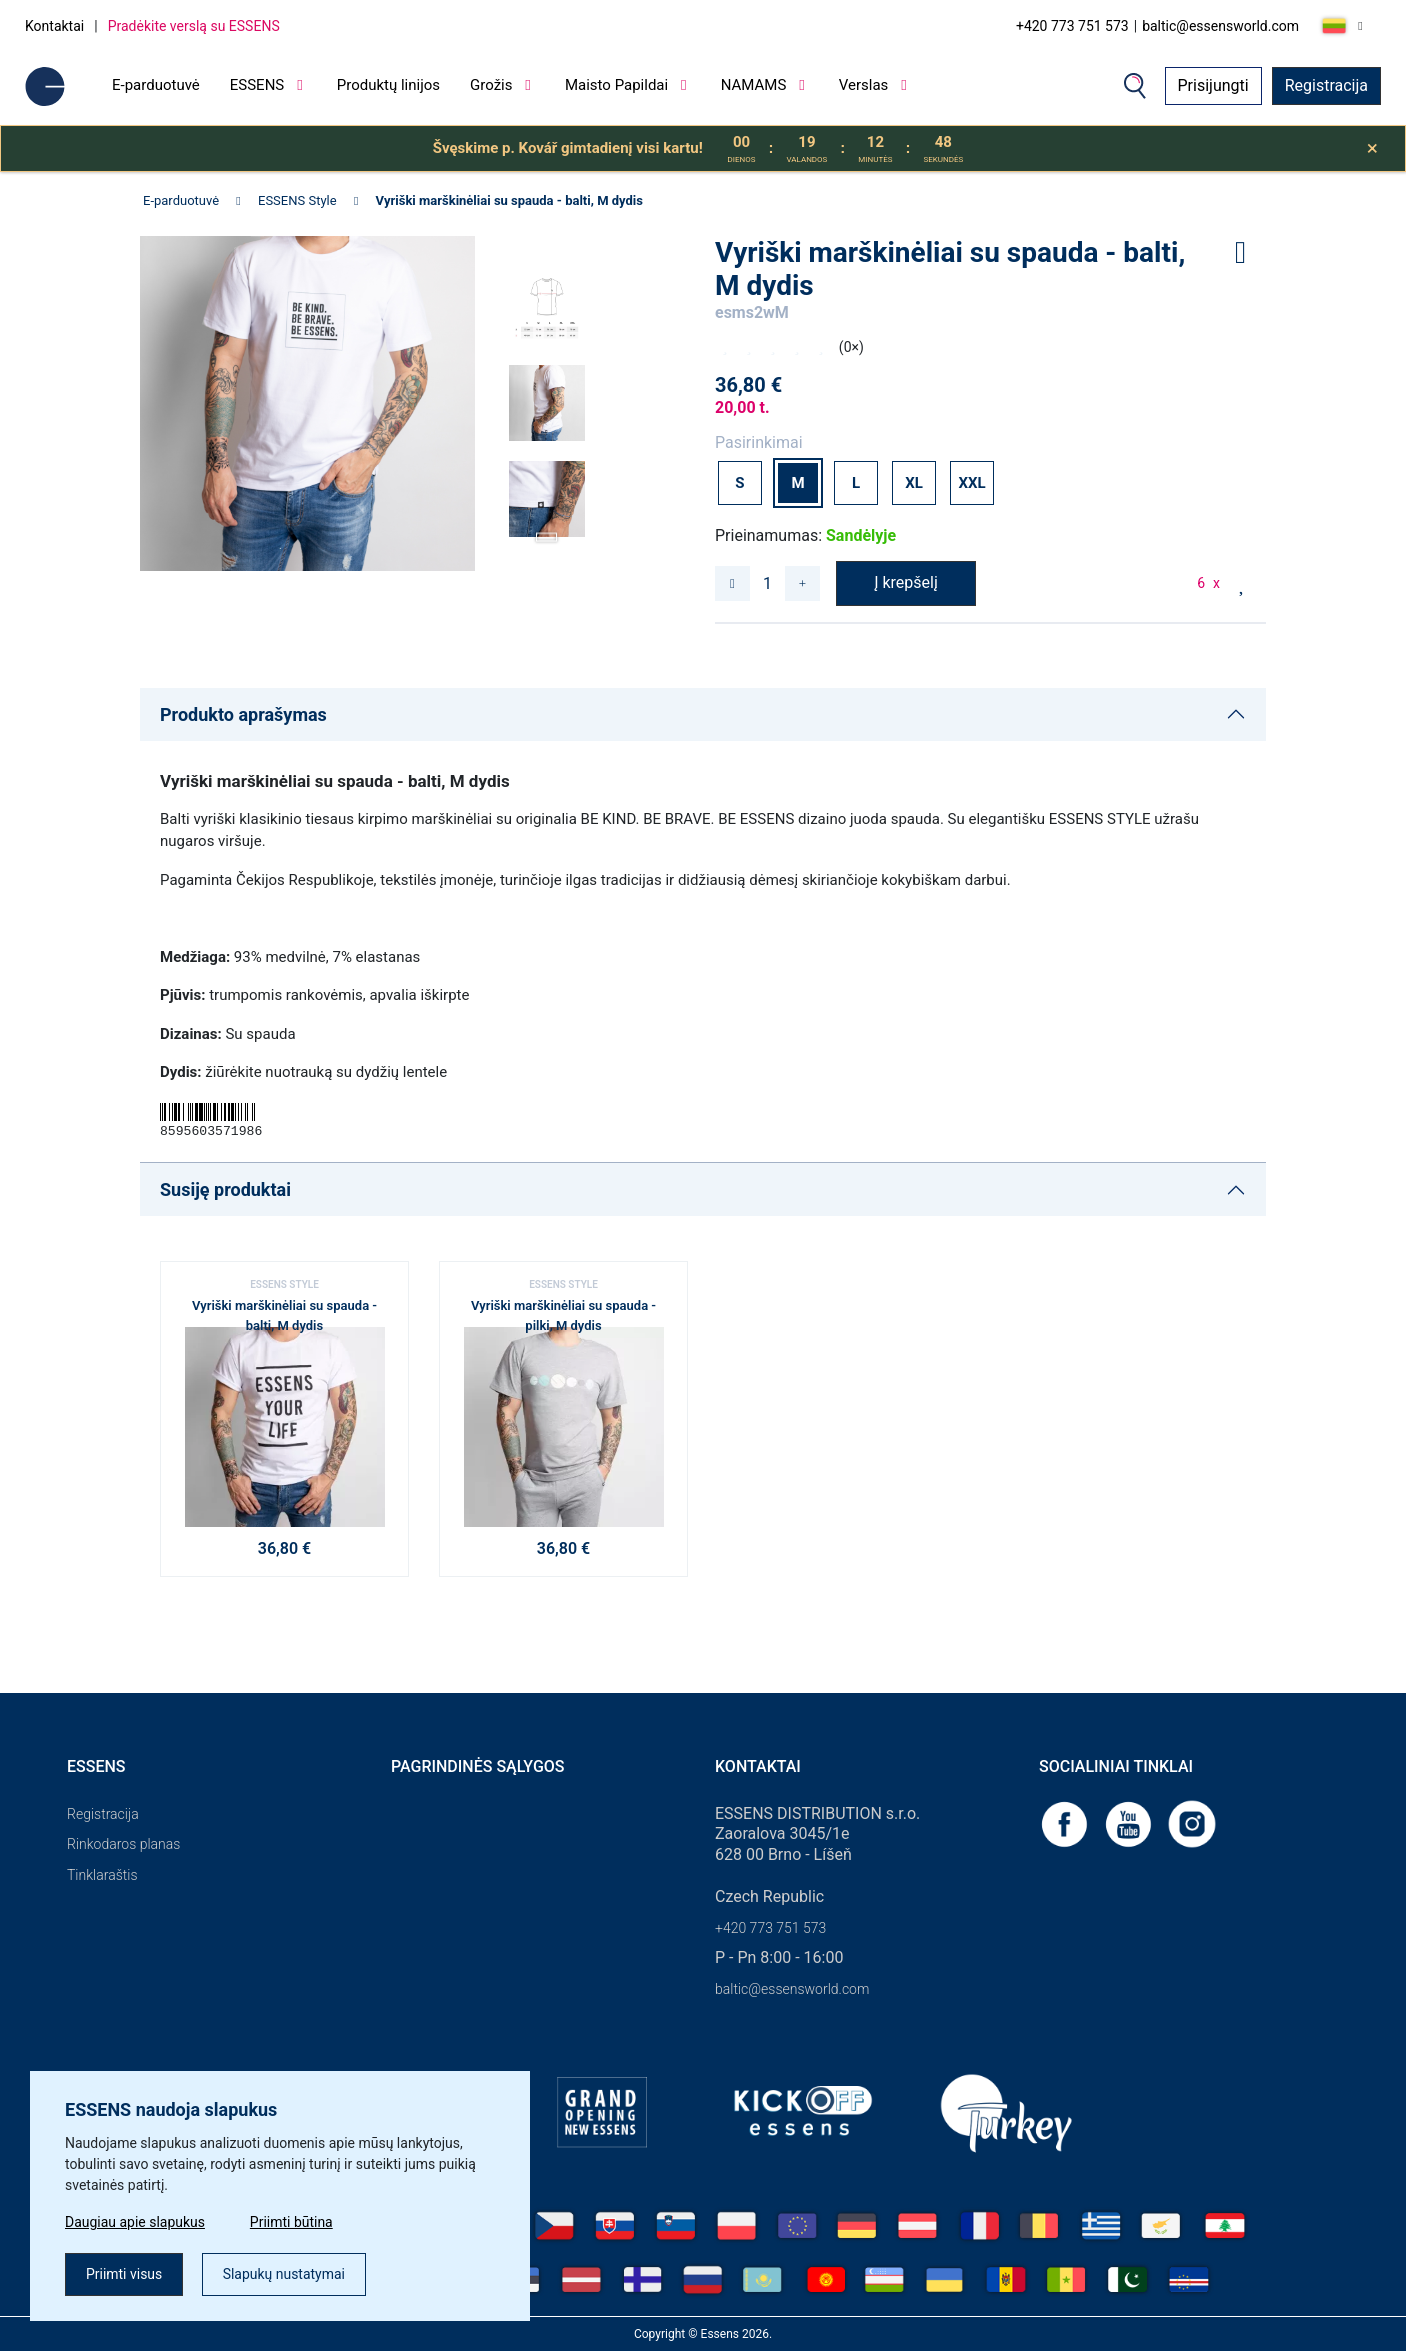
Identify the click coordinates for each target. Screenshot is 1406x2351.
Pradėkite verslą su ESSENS (194, 26)
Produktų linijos (388, 85)
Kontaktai (54, 26)
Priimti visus (124, 2274)
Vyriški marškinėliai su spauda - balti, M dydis (509, 200)
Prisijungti (1213, 85)
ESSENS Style (297, 200)
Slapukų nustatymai (284, 2274)
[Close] (1372, 149)
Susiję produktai (225, 1189)
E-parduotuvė (156, 85)
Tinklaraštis (102, 1875)
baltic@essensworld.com (1220, 26)
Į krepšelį (906, 582)
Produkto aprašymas (243, 714)
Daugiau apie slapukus (135, 2222)
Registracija (1326, 85)
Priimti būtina (291, 2222)
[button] (547, 531)
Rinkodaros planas (123, 1844)
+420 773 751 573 (1072, 26)
